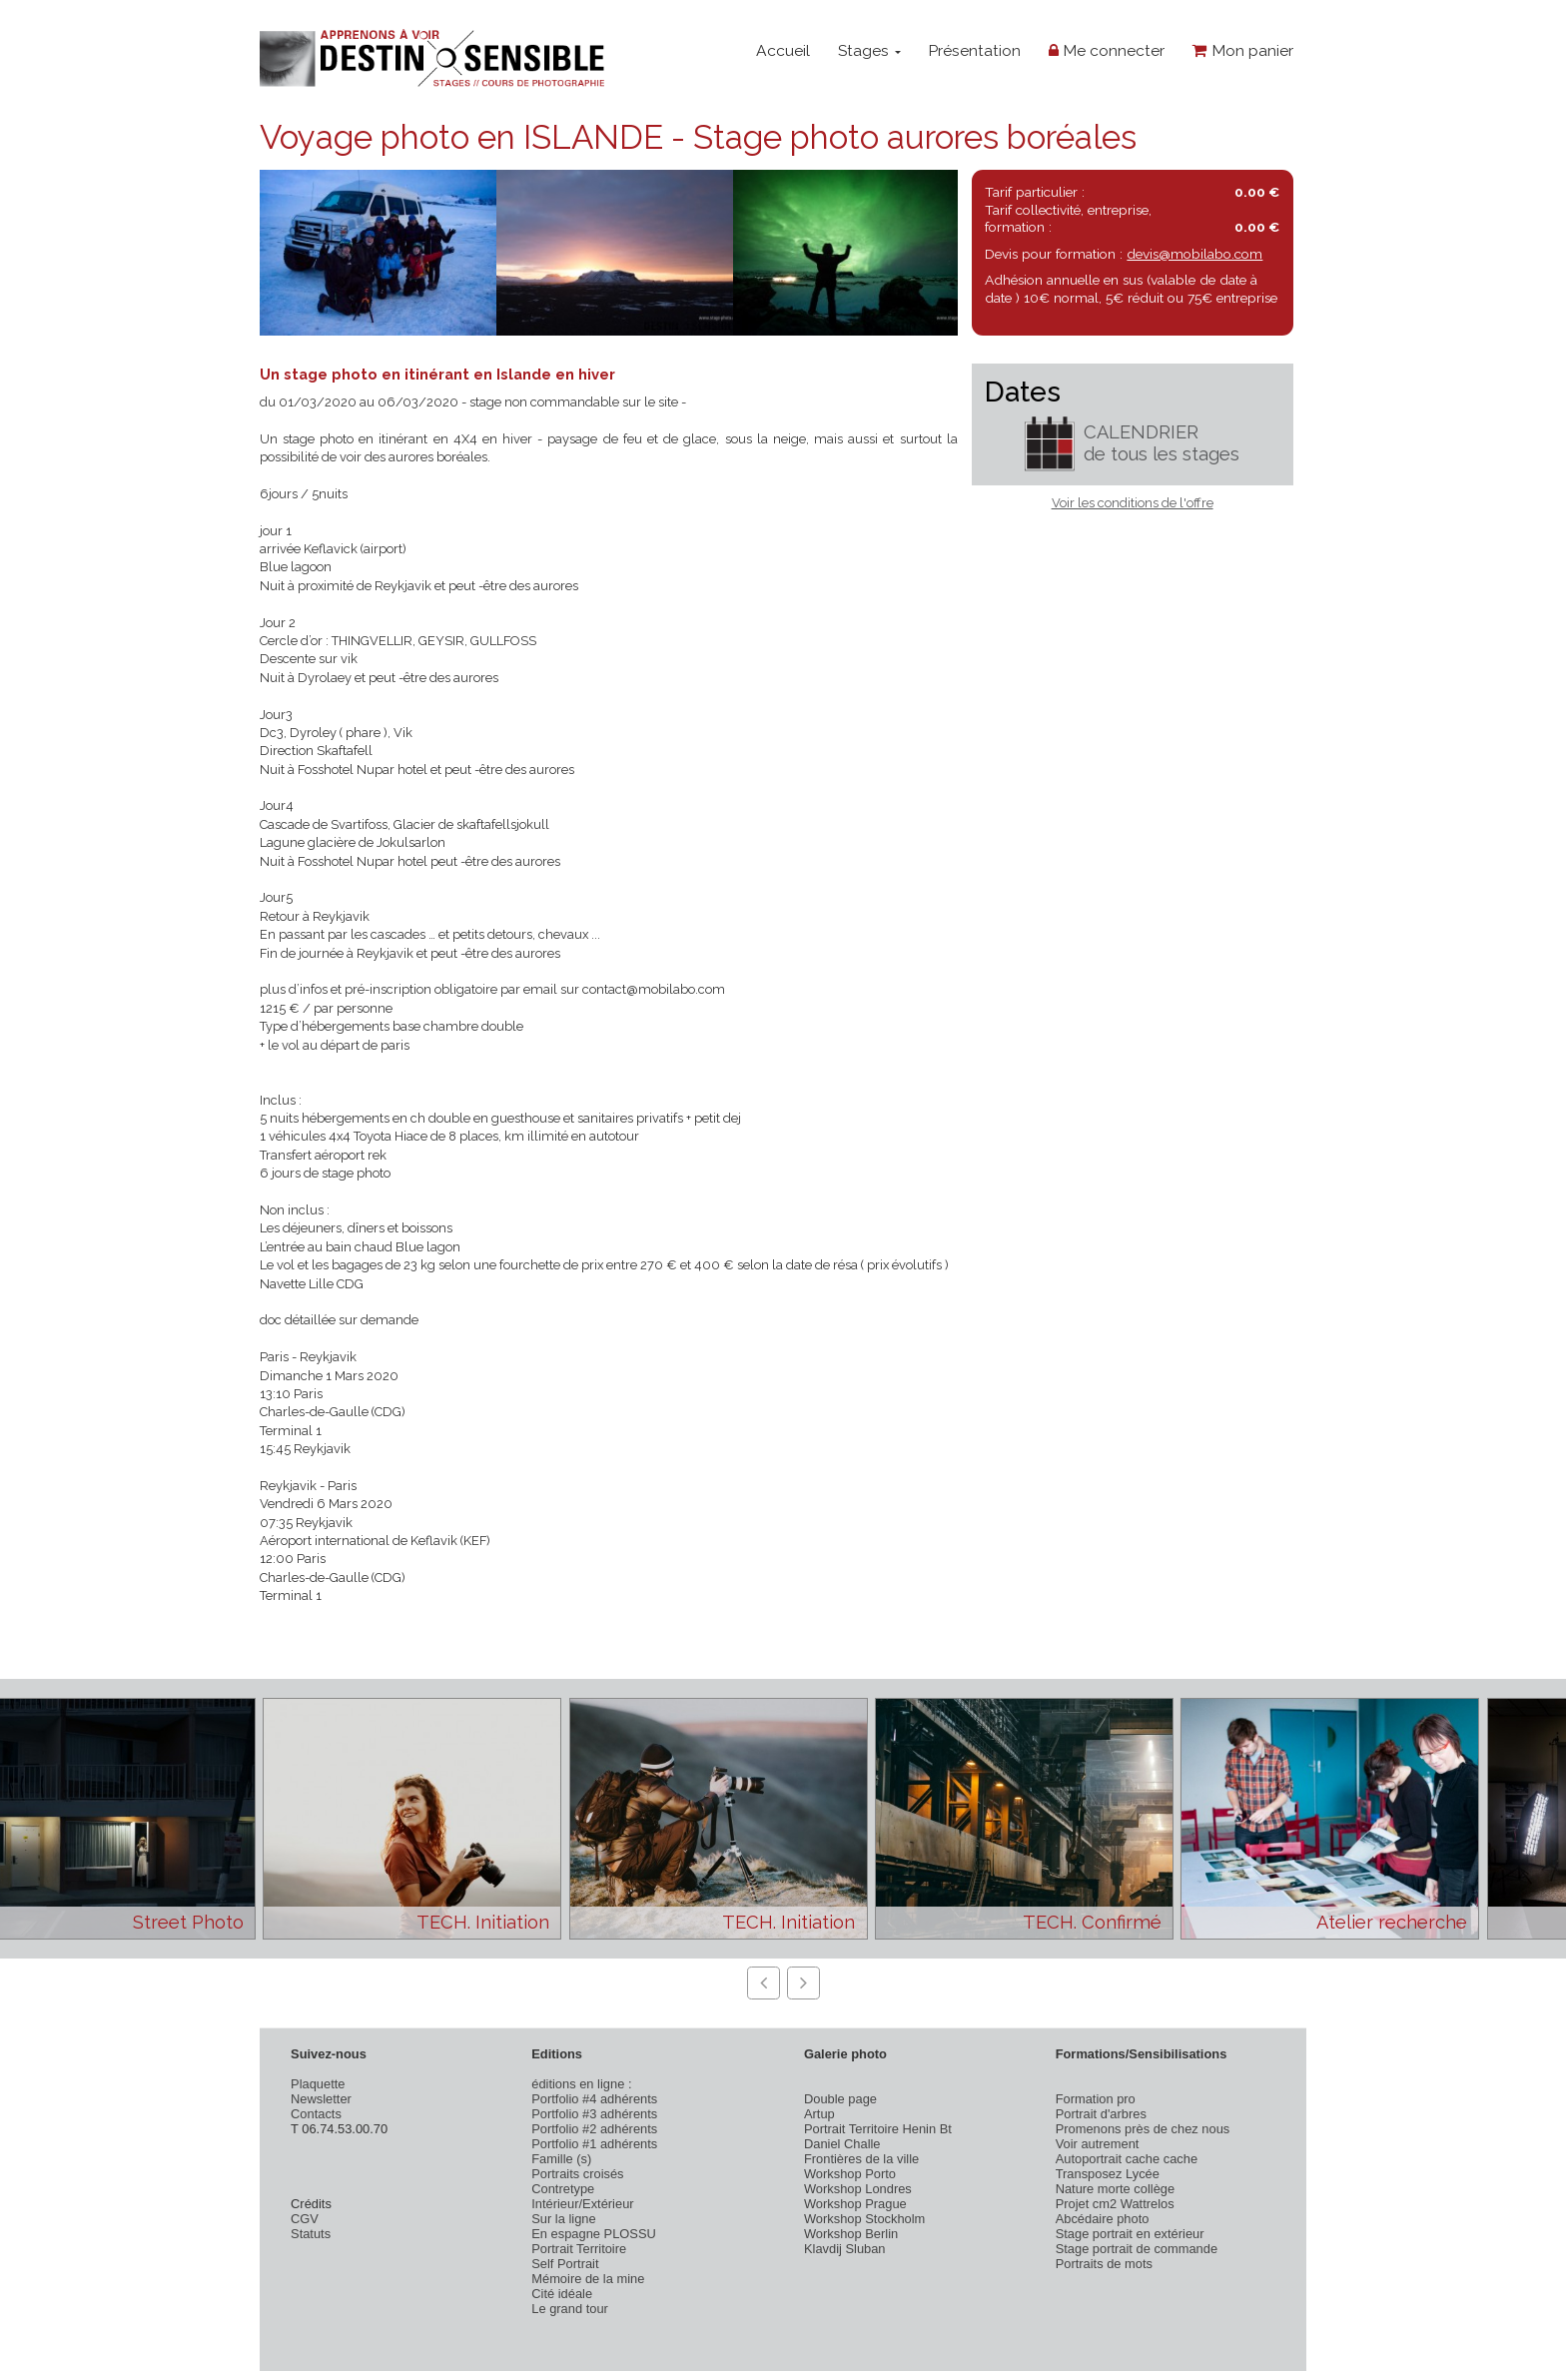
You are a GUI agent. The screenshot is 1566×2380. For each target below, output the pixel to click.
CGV (305, 2218)
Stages (869, 50)
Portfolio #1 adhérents (594, 2143)
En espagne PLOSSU (593, 2233)
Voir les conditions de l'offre (1132, 502)
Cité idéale (561, 2293)
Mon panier (1242, 50)
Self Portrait (564, 2263)
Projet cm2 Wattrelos (1115, 2203)
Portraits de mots (1104, 2263)
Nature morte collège (1115, 2188)
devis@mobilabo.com (1194, 254)
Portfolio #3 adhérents (594, 2113)
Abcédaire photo (1103, 2218)
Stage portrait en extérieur (1130, 2233)
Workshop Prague (855, 2203)
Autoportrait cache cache (1126, 2158)
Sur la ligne (563, 2218)
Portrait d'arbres (1101, 2113)
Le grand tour (569, 2308)
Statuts (311, 2233)
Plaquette (318, 2083)
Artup (819, 2113)
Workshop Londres (858, 2188)
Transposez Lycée (1108, 2173)
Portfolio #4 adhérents (594, 2098)
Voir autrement (1098, 2143)
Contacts (316, 2113)
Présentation (974, 50)
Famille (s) (561, 2158)
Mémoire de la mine (587, 2278)
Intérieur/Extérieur (582, 2203)
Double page (840, 2098)
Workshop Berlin (851, 2233)
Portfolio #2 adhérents (594, 2128)
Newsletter (321, 2098)
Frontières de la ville (861, 2158)
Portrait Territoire (578, 2248)
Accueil (783, 50)
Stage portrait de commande (1136, 2248)
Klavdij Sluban (845, 2248)
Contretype (562, 2188)
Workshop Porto (850, 2173)
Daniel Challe (842, 2143)
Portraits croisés (577, 2173)
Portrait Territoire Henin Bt (878, 2128)
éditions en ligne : (581, 2083)
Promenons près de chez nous (1143, 2128)
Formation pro (1096, 2098)
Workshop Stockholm (864, 2218)
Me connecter (1107, 50)
